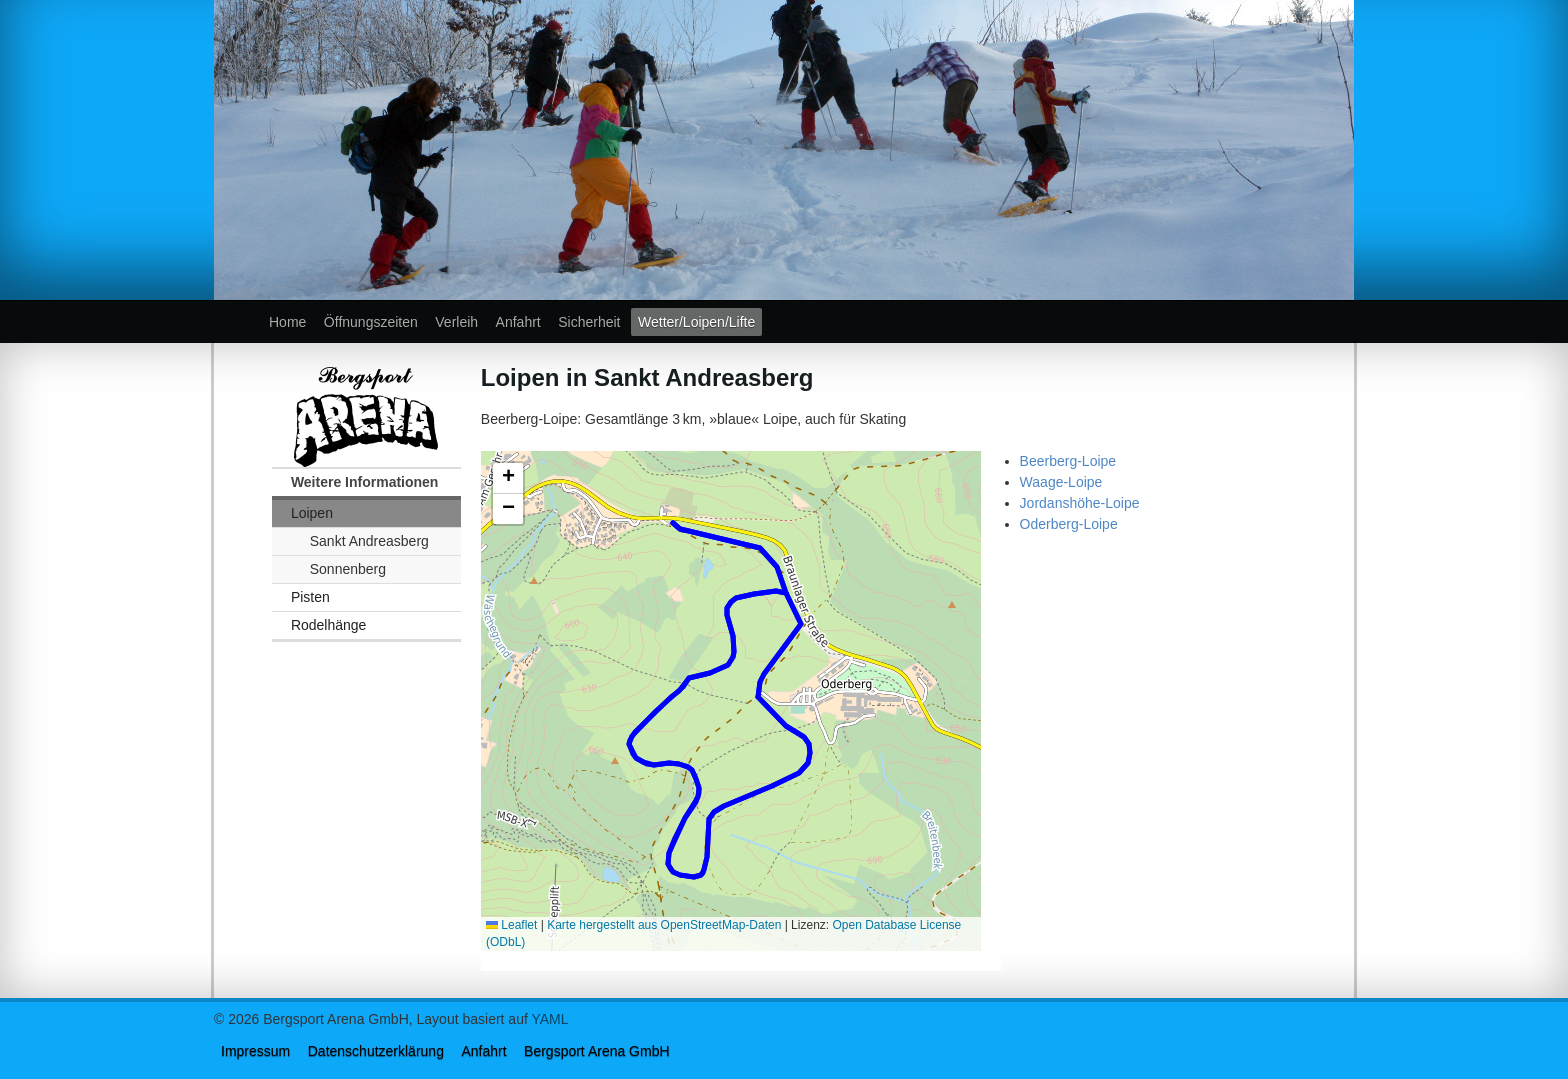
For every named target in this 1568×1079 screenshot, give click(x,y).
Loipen (312, 513)
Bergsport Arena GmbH (597, 1051)
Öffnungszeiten (371, 322)
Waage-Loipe (1061, 482)
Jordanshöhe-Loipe (1080, 503)
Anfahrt (518, 322)
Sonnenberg (348, 569)
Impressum (255, 1051)
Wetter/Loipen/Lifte (696, 322)
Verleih (456, 322)
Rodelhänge (329, 625)
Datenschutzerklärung (376, 1051)
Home (287, 322)
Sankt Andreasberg (369, 541)
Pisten (310, 597)
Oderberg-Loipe (1069, 524)
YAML (549, 1019)
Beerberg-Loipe (1068, 461)
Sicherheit (589, 322)
